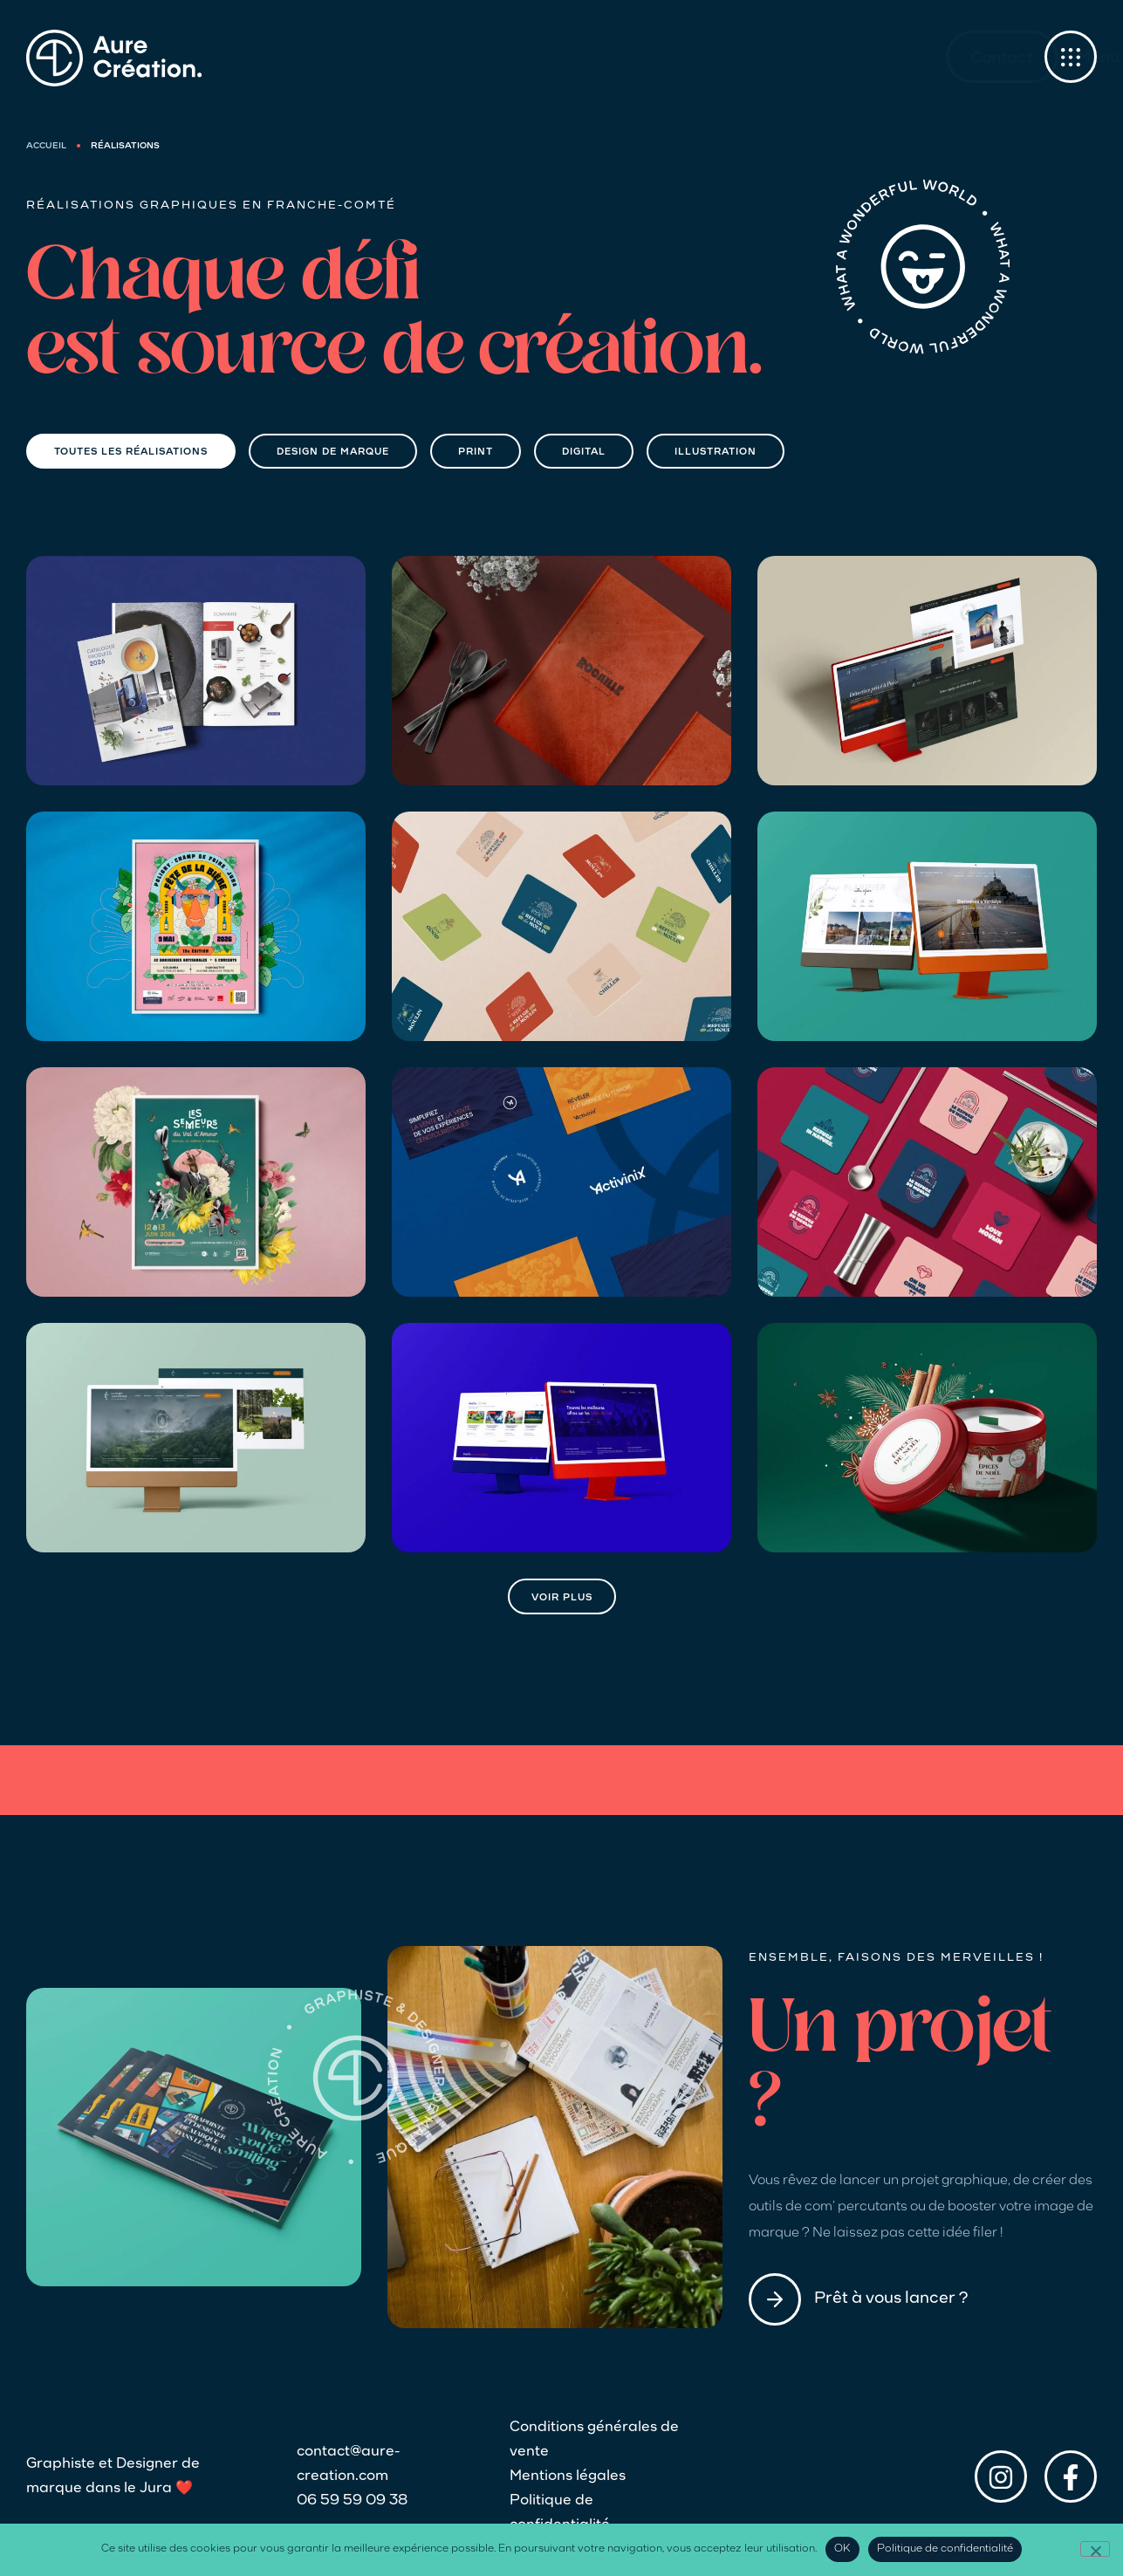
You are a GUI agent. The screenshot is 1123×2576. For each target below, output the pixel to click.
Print (475, 452)
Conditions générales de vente (594, 2440)
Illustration (715, 452)
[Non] (1095, 2549)
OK (842, 2549)
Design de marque (333, 452)
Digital (584, 452)
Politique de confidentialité (560, 2513)
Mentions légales (568, 2477)
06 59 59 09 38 (352, 2501)
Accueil (46, 146)
